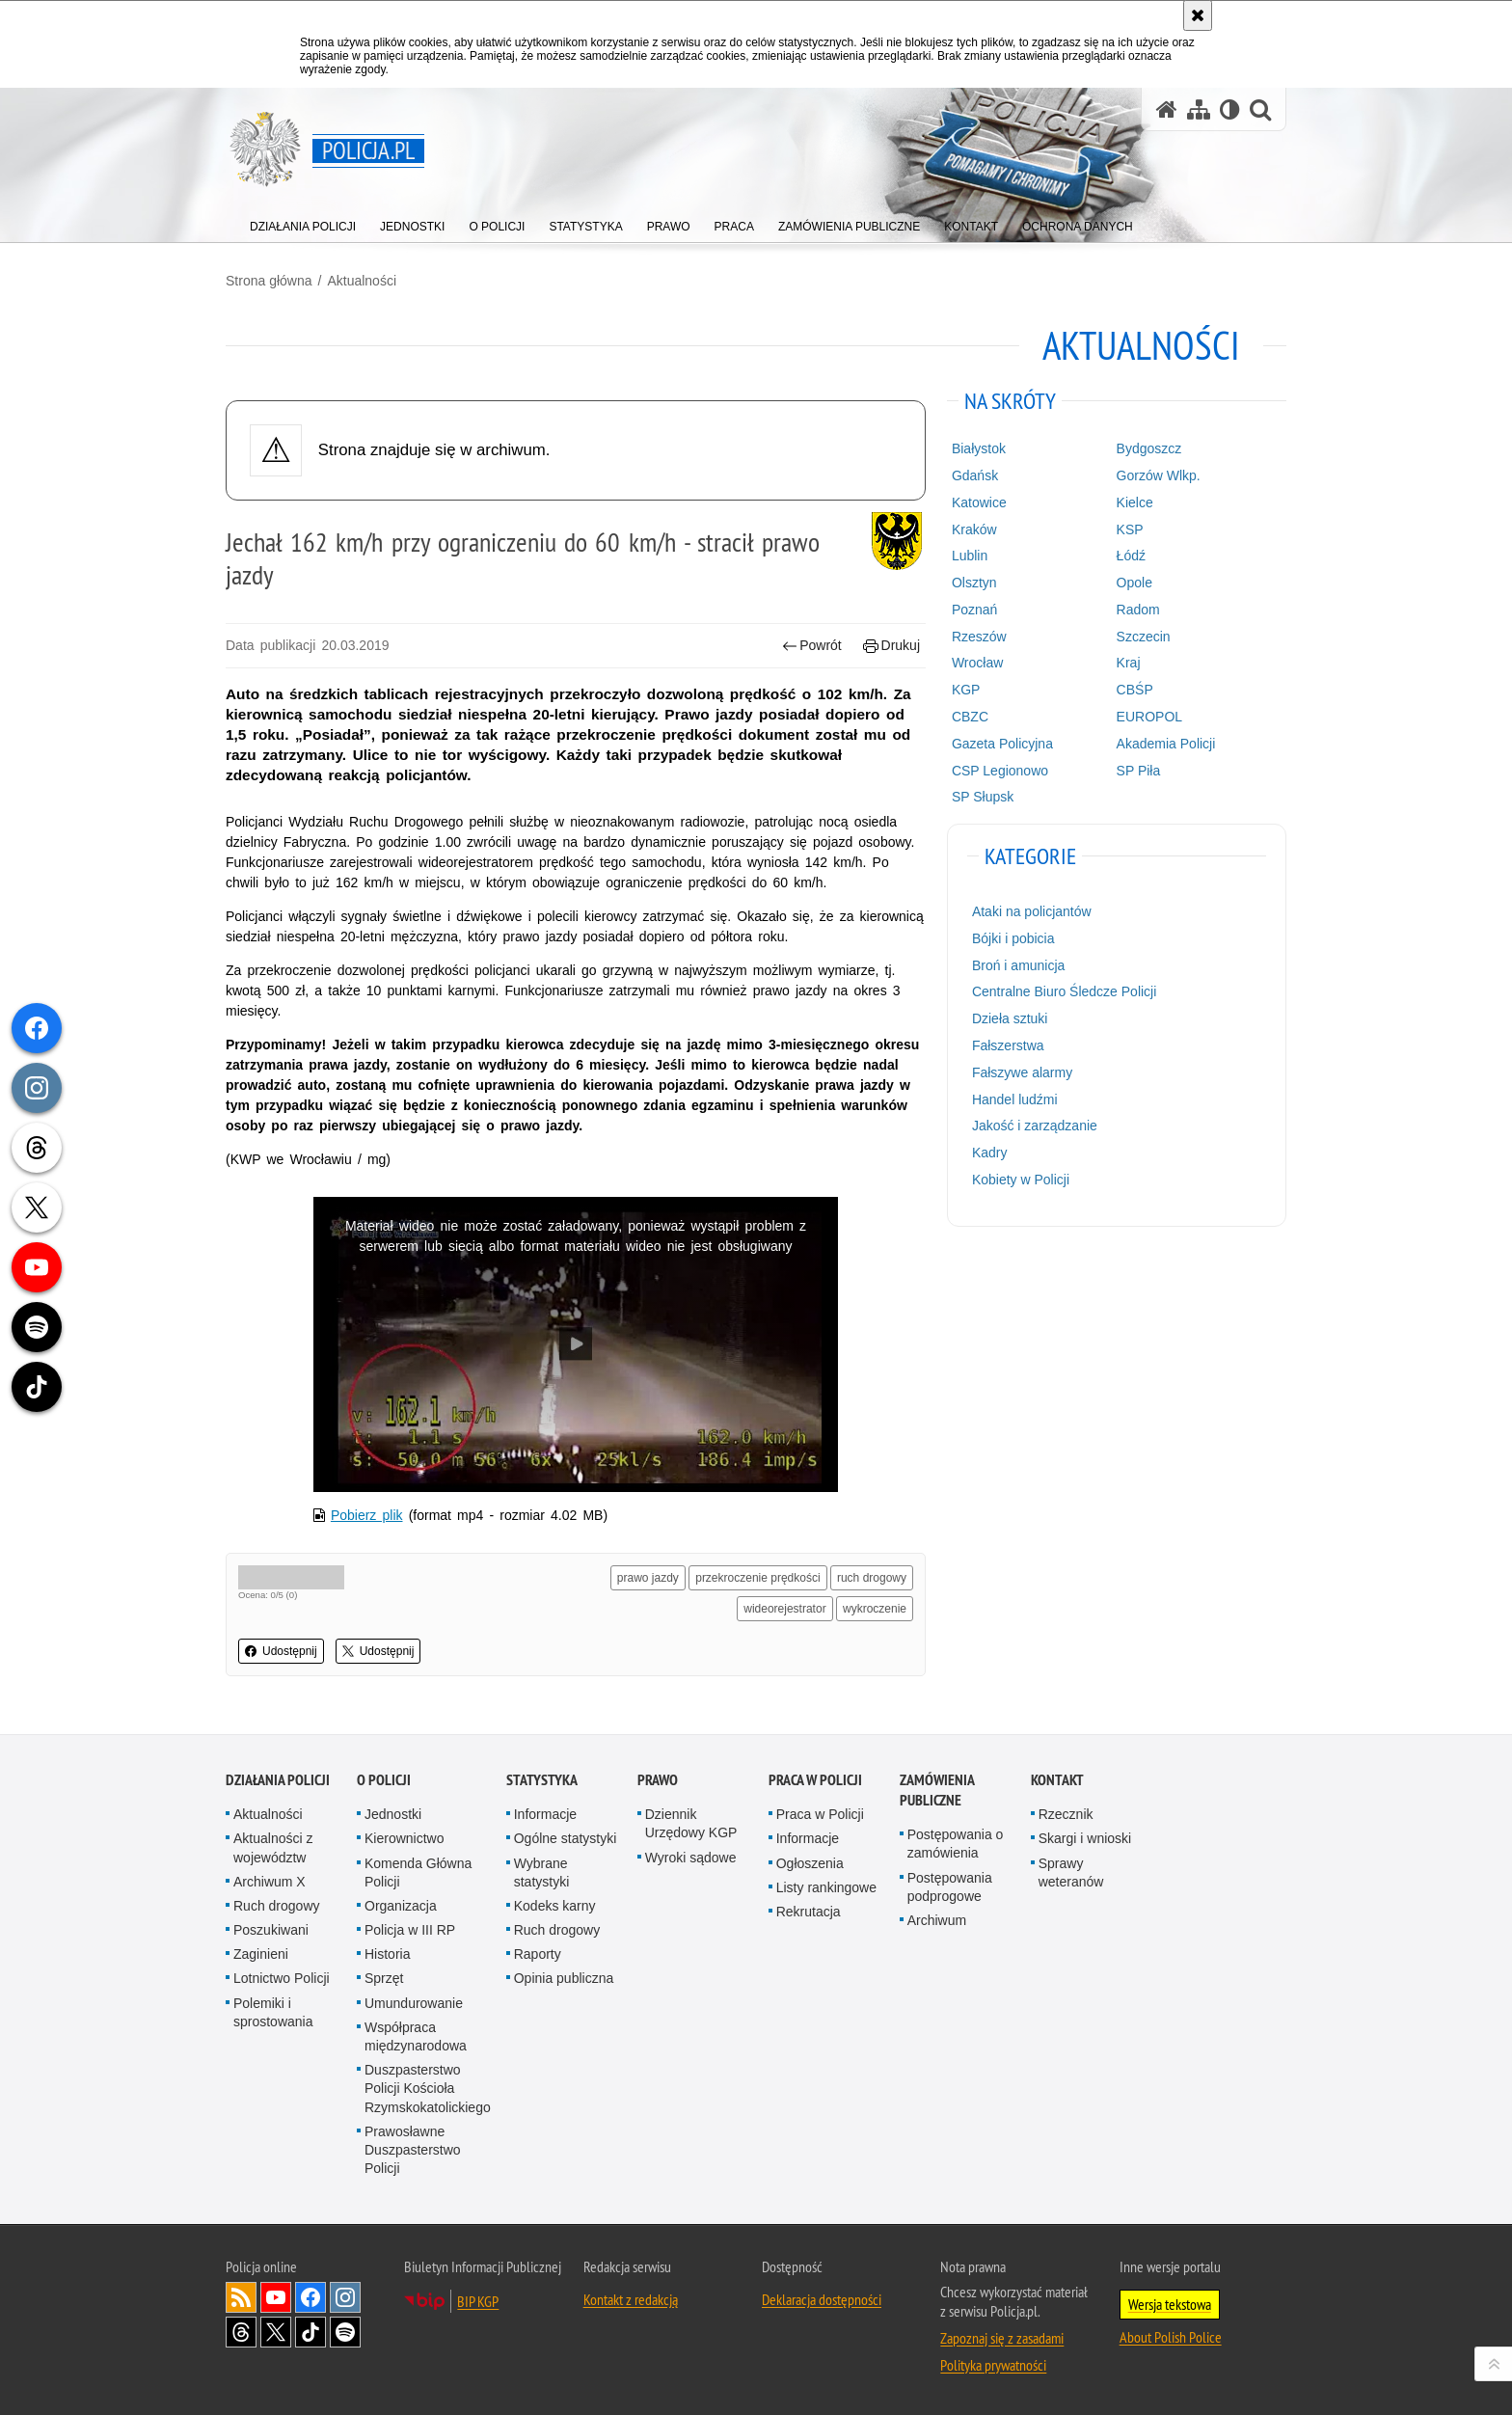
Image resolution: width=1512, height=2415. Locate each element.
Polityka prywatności (993, 2364)
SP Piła (1139, 770)
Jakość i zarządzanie (1034, 1125)
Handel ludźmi (1015, 1099)
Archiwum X (269, 1881)
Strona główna (269, 280)
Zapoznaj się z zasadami (1002, 2337)
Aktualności (361, 280)
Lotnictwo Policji (281, 1978)
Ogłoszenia (810, 1863)
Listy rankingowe (826, 1887)
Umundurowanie (413, 2003)
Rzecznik (1066, 1814)
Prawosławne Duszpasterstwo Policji (412, 2150)
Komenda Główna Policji (418, 1872)
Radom (1138, 609)
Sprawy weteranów (1071, 1872)
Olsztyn (974, 582)
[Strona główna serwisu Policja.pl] (1166, 109)
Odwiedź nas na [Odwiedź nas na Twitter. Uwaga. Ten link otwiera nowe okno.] (275, 2332)
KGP (966, 689)
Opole (1134, 582)
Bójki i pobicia (1013, 938)
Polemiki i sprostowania (273, 2012)
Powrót (812, 646)
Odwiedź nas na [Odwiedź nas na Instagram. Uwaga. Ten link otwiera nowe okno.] (345, 2297)
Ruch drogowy (276, 1905)
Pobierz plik (367, 1515)
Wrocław (977, 662)
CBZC (970, 716)
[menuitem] (303, 222)
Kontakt (1057, 1780)
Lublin (969, 555)
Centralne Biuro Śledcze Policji (1064, 991)
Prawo (657, 1780)
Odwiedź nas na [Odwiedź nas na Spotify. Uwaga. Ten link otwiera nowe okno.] (345, 2332)
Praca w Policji (815, 1780)
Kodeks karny (555, 1905)
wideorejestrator (784, 1608)
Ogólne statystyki (565, 1838)
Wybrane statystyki (542, 1872)
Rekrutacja (808, 1911)
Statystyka (542, 1780)
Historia (387, 1954)
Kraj (1129, 662)
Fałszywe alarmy (1022, 1072)
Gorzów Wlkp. (1159, 475)
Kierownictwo (404, 1838)
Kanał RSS (241, 2297)
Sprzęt (383, 1978)
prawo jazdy (648, 1578)
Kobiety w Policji (1020, 1179)
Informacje (545, 1814)
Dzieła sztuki (1010, 1018)
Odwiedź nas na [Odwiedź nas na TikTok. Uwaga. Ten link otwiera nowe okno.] (310, 2332)
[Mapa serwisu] (1198, 109)
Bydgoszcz (1149, 448)
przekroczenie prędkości (757, 1578)
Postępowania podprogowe (949, 1887)
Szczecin (1144, 636)
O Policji (384, 1780)
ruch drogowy (871, 1578)
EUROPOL (1149, 716)
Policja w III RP (409, 1930)
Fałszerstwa (1008, 1045)
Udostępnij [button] (281, 1651)
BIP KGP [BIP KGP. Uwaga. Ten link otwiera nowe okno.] (478, 2301)
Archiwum (936, 1920)
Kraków (974, 529)
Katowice (979, 502)
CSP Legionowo (1000, 770)
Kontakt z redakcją (630, 2299)
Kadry (990, 1152)
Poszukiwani (271, 1930)
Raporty (537, 1954)
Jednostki (392, 1814)
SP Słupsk (982, 796)
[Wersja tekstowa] (1230, 109)
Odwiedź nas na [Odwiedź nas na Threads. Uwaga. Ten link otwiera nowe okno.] (241, 2332)
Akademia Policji (1166, 743)
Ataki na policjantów (1032, 911)
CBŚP (1135, 689)
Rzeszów (979, 636)
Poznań (974, 609)
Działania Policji (278, 1780)
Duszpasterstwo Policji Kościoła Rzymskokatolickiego (427, 2088)
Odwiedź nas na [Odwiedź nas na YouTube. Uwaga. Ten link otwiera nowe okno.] (275, 2297)
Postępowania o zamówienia (955, 1843)
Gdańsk (975, 475)
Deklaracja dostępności (821, 2299)
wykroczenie (874, 1608)
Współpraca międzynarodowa (415, 2036)
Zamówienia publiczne (937, 1790)
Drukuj (891, 646)
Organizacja (400, 1905)
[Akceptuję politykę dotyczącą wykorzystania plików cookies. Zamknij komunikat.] (1197, 15)
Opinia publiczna (564, 1978)
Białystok (979, 448)
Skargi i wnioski (1085, 1838)
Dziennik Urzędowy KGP (691, 1823)
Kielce (1135, 502)
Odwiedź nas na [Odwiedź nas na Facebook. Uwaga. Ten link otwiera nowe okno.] (310, 2297)
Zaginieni (260, 1954)
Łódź (1131, 555)
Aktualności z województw (272, 1847)
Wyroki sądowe (691, 1857)
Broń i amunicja (1019, 965)
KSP (1130, 529)
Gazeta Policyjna (1002, 743)
